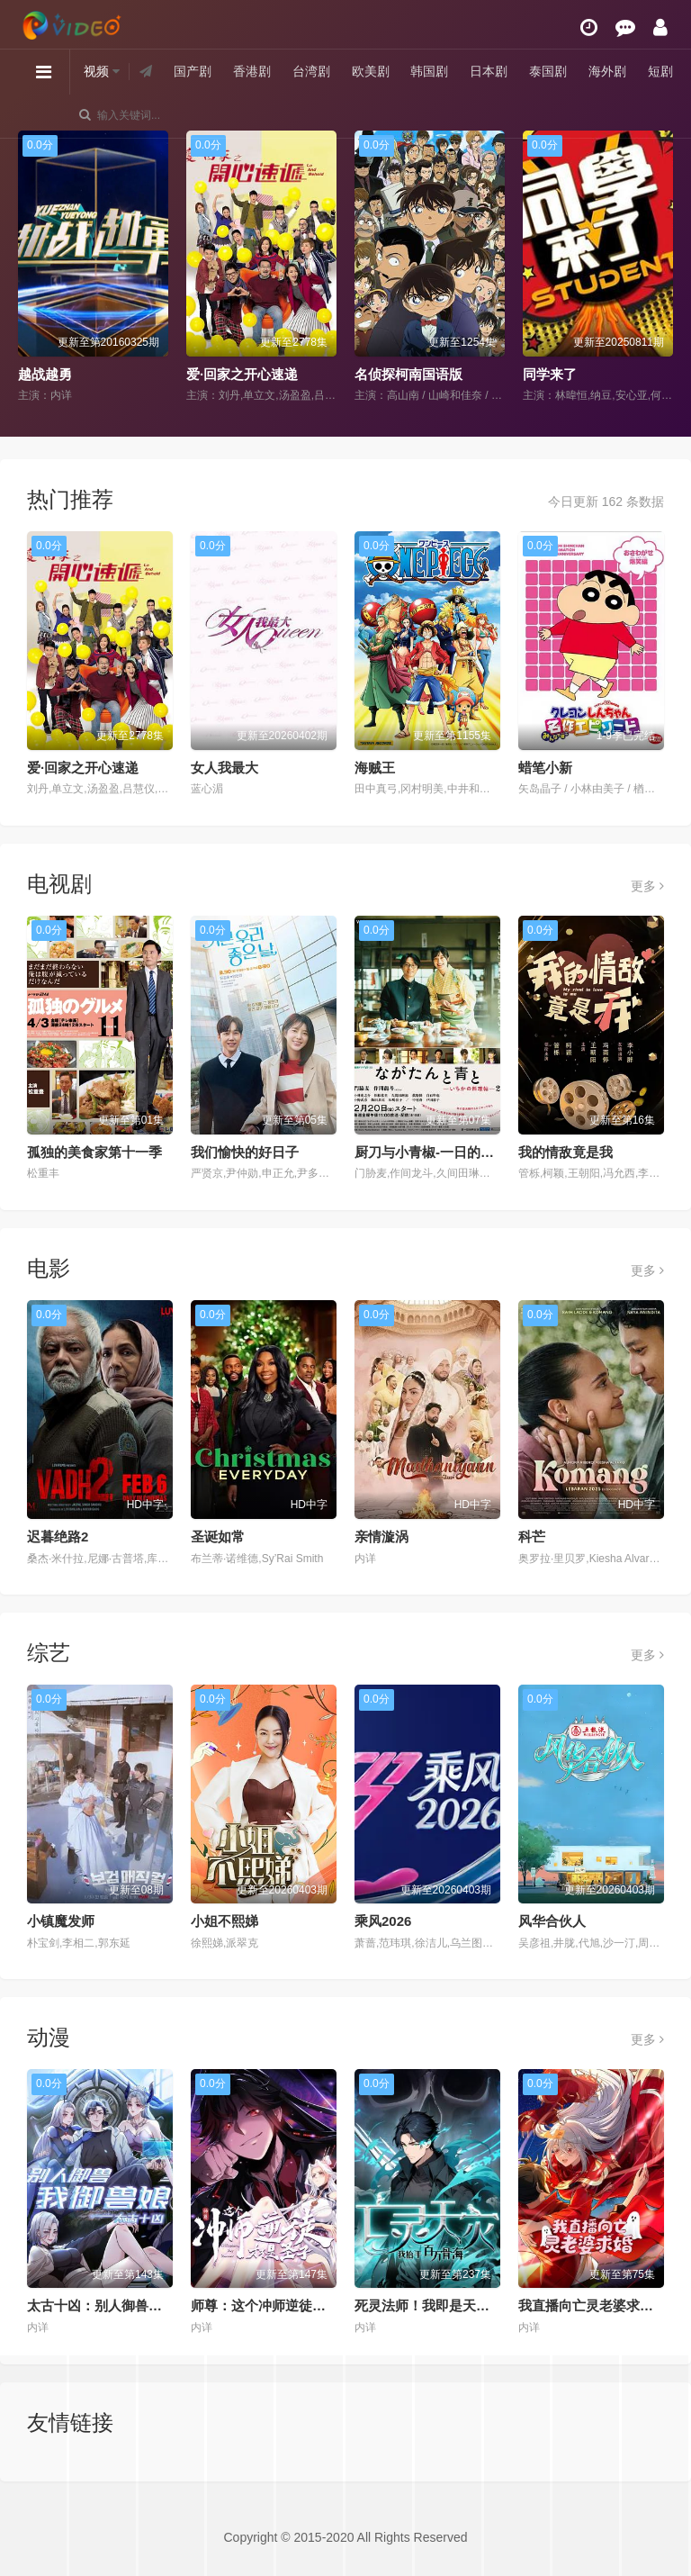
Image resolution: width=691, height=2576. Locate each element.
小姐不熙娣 (224, 1921)
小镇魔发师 (60, 1921)
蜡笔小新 (545, 767)
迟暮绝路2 (57, 1536)
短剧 (660, 71)
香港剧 (252, 71)
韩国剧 (429, 71)
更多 (647, 886)
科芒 (531, 1536)
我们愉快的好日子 (245, 1152)
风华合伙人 (552, 1921)
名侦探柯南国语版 (408, 374)
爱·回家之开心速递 (242, 374)
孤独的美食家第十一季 (94, 1152)
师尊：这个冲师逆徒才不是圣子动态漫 (305, 2305)
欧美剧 (371, 71)
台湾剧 (311, 71)
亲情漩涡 (381, 1536)
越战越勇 (45, 374)
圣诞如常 (218, 1536)
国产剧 (192, 71)
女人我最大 (224, 767)
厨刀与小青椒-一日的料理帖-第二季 (460, 1152)
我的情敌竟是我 (565, 1152)
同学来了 (550, 374)
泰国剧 (548, 71)
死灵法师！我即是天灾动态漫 (442, 2305)
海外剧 (607, 71)
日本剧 (488, 71)
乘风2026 (382, 1921)
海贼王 (374, 767)
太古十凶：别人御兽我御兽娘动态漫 (135, 2305)
